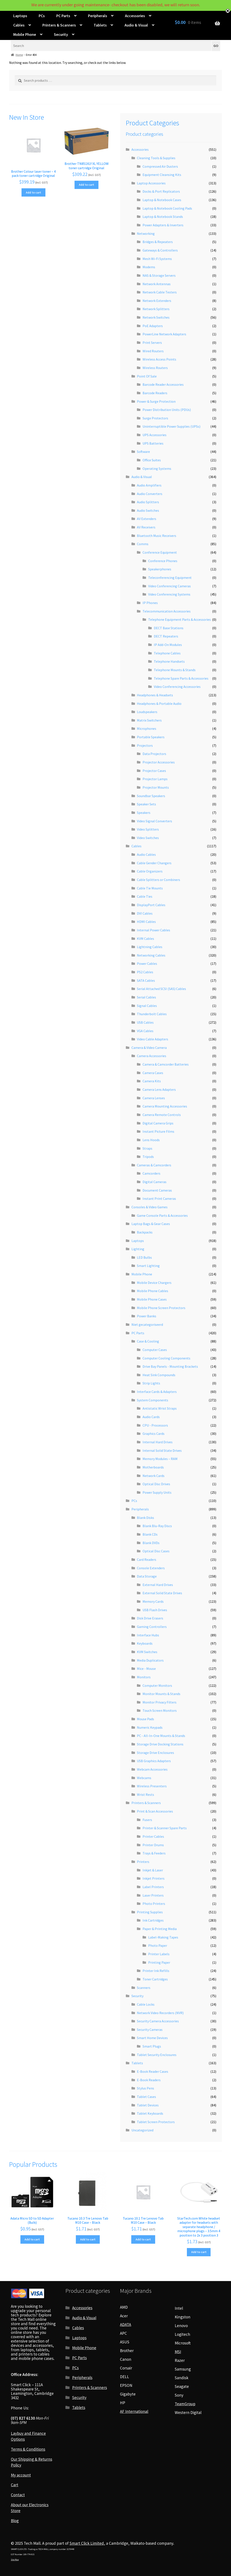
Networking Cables (151, 955)
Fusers (147, 1820)
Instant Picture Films (158, 1131)
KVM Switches (147, 1652)
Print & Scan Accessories (155, 1811)
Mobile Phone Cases (152, 1299)
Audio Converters (149, 494)
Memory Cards (153, 1601)
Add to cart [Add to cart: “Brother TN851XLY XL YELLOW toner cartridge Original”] (86, 185)
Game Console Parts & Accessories (162, 1215)
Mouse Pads (145, 1719)
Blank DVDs (151, 1543)
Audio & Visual (136, 25)
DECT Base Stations (168, 628)
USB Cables (145, 1022)
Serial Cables (146, 997)
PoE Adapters (153, 326)
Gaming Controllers (152, 1626)
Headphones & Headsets (155, 695)
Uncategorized (142, 2130)
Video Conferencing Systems (169, 594)
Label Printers (153, 1887)
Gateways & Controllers (160, 250)
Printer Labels (159, 1954)
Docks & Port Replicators (161, 191)
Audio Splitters (148, 502)
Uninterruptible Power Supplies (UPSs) (171, 426)
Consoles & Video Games (149, 1207)
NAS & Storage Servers (159, 275)
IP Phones (150, 603)
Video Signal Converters (154, 821)
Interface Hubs (148, 1635)
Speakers (143, 812)
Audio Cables (146, 854)
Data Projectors (154, 754)
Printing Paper (159, 1962)
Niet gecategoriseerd (147, 1324)
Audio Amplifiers (149, 485)
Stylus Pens (145, 2088)
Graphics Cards (154, 1433)
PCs (42, 15)
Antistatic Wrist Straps (160, 1408)
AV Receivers (146, 527)
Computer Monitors (157, 1685)
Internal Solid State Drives (162, 1450)
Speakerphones (159, 569)
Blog (15, 2520)
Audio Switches (148, 510)
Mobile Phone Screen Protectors (161, 1308)
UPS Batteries (153, 443)
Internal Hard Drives (158, 1442)
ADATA (125, 2324)
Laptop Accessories (151, 183)
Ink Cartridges (153, 1920)
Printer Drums (153, 1845)
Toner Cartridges (155, 1979)
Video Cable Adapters (152, 1039)
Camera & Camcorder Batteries (166, 1064)
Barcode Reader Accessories (163, 384)
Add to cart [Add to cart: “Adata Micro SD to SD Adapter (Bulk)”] (32, 2239)
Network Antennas (157, 284)
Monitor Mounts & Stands (161, 1694)
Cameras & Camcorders (154, 1165)
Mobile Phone (24, 34)
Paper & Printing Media (160, 1929)
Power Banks (146, 1316)
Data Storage (147, 1576)
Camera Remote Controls (162, 1115)
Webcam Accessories (152, 1769)
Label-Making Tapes (163, 1937)
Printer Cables (153, 1836)
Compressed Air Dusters (160, 166)
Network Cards (154, 1475)
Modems (149, 267)
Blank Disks (145, 1517)
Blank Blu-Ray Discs (157, 1526)
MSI (178, 2351)
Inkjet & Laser (153, 1870)
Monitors (144, 1677)
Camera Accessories (151, 1056)
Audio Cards (151, 1417)
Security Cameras (150, 2029)
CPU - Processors (155, 1425)
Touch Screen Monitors (160, 1710)
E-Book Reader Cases (152, 2071)
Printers (143, 1861)
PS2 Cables (145, 972)
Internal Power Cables (153, 930)
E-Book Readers (149, 2080)
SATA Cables (146, 980)
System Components (152, 1400)
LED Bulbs (144, 1257)
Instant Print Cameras (159, 1198)
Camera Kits (152, 1081)
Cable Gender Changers (154, 863)
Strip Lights (151, 1383)
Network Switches (156, 317)
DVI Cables (145, 913)
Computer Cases (155, 1350)
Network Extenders (157, 300)
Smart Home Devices (152, 2038)
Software (143, 451)
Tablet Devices (148, 2105)
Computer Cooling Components (166, 1358)
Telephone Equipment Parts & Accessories (179, 619)
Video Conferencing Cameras (169, 586)
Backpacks (145, 1232)
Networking (146, 233)
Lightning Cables (149, 947)
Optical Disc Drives (156, 1484)
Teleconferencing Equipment (170, 577)
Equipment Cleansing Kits (162, 174)
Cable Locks (146, 2004)
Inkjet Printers (154, 1878)
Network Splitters (156, 309)
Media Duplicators (150, 1660)
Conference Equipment (160, 552)
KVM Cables (145, 938)
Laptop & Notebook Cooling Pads (167, 208)
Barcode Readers (155, 393)
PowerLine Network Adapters (164, 334)
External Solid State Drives (162, 1593)
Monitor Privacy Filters (159, 1702)
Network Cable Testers (160, 292)
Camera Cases (153, 1073)
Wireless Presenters (152, 1786)
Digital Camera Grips (158, 1123)
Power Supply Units (157, 1492)
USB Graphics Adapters (154, 1761)
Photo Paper (157, 1945)
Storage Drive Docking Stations (160, 1744)
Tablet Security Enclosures (156, 2055)
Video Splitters (148, 829)
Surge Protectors (155, 418)
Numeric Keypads (150, 1727)
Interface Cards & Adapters (157, 1391)
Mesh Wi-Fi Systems (157, 259)
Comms (142, 544)
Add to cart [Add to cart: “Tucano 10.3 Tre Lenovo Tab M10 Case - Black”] (87, 2239)
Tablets (100, 25)
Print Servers (152, 342)
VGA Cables (145, 1031)
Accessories (135, 15)
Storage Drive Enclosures (155, 1752)
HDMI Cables (146, 921)
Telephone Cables (167, 653)
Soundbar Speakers (151, 796)
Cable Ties (144, 896)
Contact (18, 2494)
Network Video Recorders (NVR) (160, 2013)
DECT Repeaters (166, 636)
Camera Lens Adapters (159, 1089)
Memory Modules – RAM (160, 1459)
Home (19, 55)
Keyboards (145, 1643)
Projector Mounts (156, 787)
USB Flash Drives (155, 1610)
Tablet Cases (146, 2096)
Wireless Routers (155, 368)
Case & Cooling (148, 1341)
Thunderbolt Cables (152, 1014)
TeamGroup (185, 2403)
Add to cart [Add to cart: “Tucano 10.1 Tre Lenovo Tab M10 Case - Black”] (143, 2239)
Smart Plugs (152, 2046)
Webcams (144, 1778)
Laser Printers (153, 1895)
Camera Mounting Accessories (165, 1106)
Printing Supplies (150, 1912)
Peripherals (97, 15)
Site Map (15, 2559)
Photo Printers (154, 1903)
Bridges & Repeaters (158, 242)
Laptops (20, 15)
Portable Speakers (151, 737)
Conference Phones (162, 561)
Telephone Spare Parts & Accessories (181, 678)
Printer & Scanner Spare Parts (165, 1828)
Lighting (137, 1249)
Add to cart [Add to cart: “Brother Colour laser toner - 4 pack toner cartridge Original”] (33, 192)
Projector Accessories (159, 762)
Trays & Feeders (154, 1853)
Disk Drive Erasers (150, 1618)
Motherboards (153, 1467)
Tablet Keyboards (150, 2113)
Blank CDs (150, 1534)
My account (21, 2475)
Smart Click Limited (87, 2543)
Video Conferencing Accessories (177, 686)
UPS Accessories (154, 435)
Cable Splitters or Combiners (158, 879)
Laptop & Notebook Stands (163, 216)
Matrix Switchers (149, 720)
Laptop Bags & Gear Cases (150, 1224)
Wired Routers (153, 351)
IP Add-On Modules (168, 644)
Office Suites (152, 460)
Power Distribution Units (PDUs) (167, 409)
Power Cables (147, 963)
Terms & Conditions (28, 2449)
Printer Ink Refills (156, 1970)
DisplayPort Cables (151, 905)
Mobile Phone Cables (152, 1291)
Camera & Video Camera (149, 1047)
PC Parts (63, 15)
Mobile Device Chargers (154, 1282)
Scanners (143, 1987)
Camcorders (151, 1173)
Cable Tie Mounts (150, 888)
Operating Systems (157, 468)
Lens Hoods (151, 1140)
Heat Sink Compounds (159, 1375)
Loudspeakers (147, 712)
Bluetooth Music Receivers (156, 535)
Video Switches (148, 838)
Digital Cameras (154, 1182)
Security (61, 34)
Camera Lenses (154, 1098)
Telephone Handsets (169, 661)
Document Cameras (157, 1190)
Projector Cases (154, 770)
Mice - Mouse (146, 1668)
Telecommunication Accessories (167, 611)
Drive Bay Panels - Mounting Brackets (170, 1366)
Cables (19, 25)
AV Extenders (146, 519)
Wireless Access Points (159, 359)
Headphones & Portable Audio (159, 703)
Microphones (146, 728)
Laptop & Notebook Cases (162, 200)
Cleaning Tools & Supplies (156, 158)
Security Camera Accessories (158, 2021)
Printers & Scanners (59, 25)
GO (215, 45)
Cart (14, 2484)
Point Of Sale (147, 376)
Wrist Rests (145, 1794)
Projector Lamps (155, 779)
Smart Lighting (148, 1265)
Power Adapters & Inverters (163, 225)
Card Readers (146, 1559)
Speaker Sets (146, 804)
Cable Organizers (150, 871)
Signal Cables (147, 1005)
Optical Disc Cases (156, 1551)
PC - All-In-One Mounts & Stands (161, 1735)
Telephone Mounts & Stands (175, 670)
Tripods (148, 1156)
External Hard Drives (158, 1585)
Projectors (145, 745)
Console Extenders (151, 1568)
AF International (134, 2411)
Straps (147, 1148)
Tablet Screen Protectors (156, 2122)
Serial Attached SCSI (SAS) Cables (161, 989)
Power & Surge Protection (156, 401)
